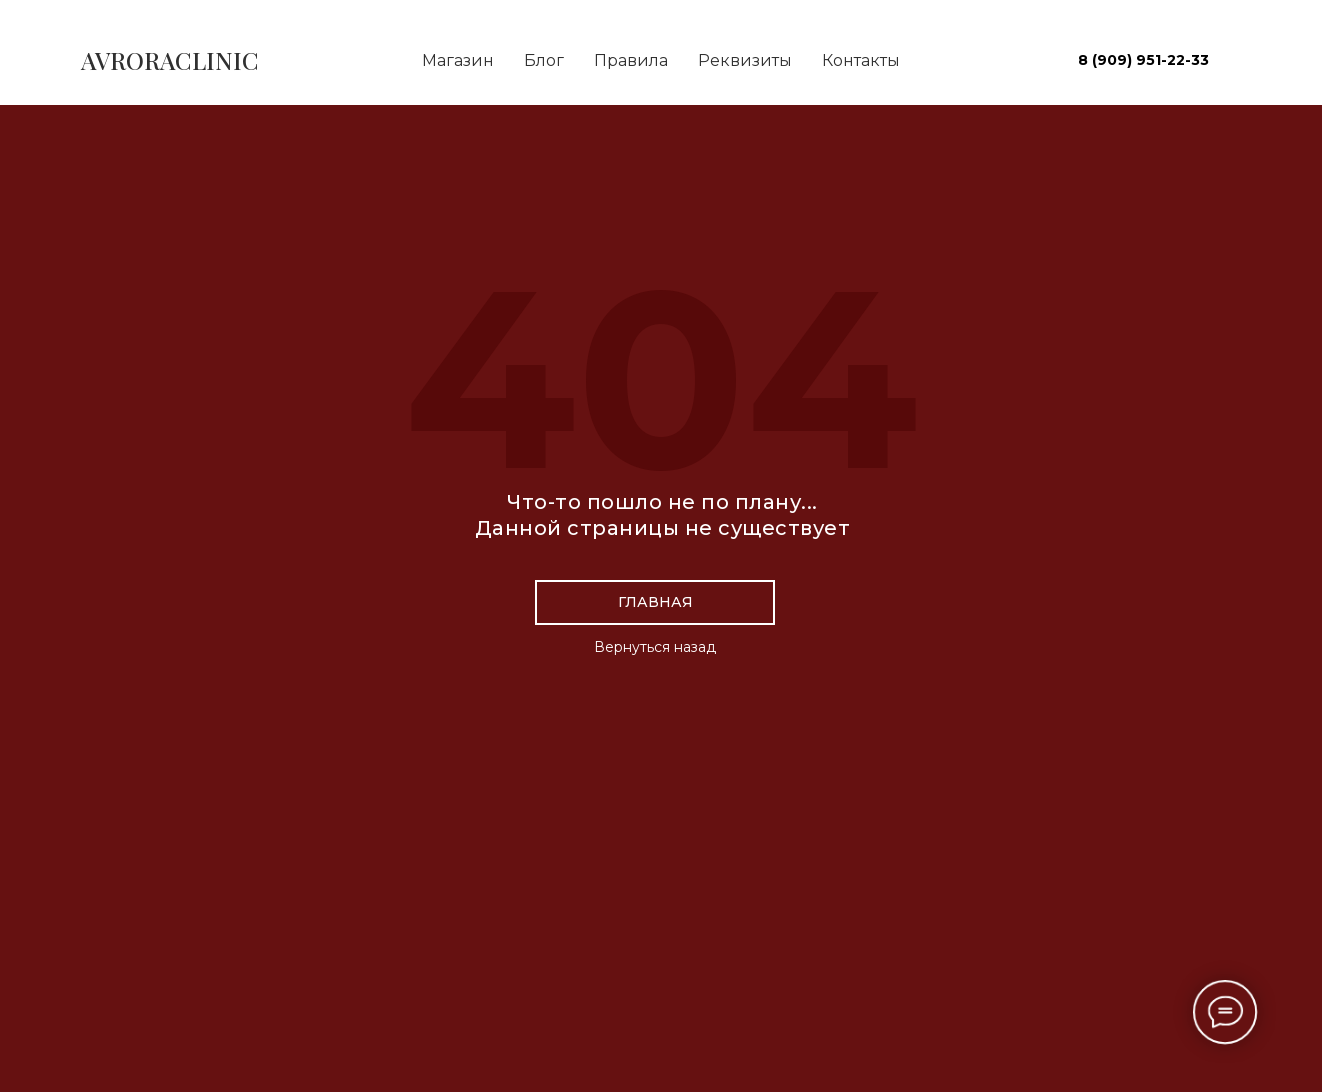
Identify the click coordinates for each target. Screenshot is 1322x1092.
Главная (655, 602)
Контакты (861, 60)
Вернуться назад (655, 647)
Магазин (458, 60)
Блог (544, 60)
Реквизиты (745, 60)
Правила (631, 60)
